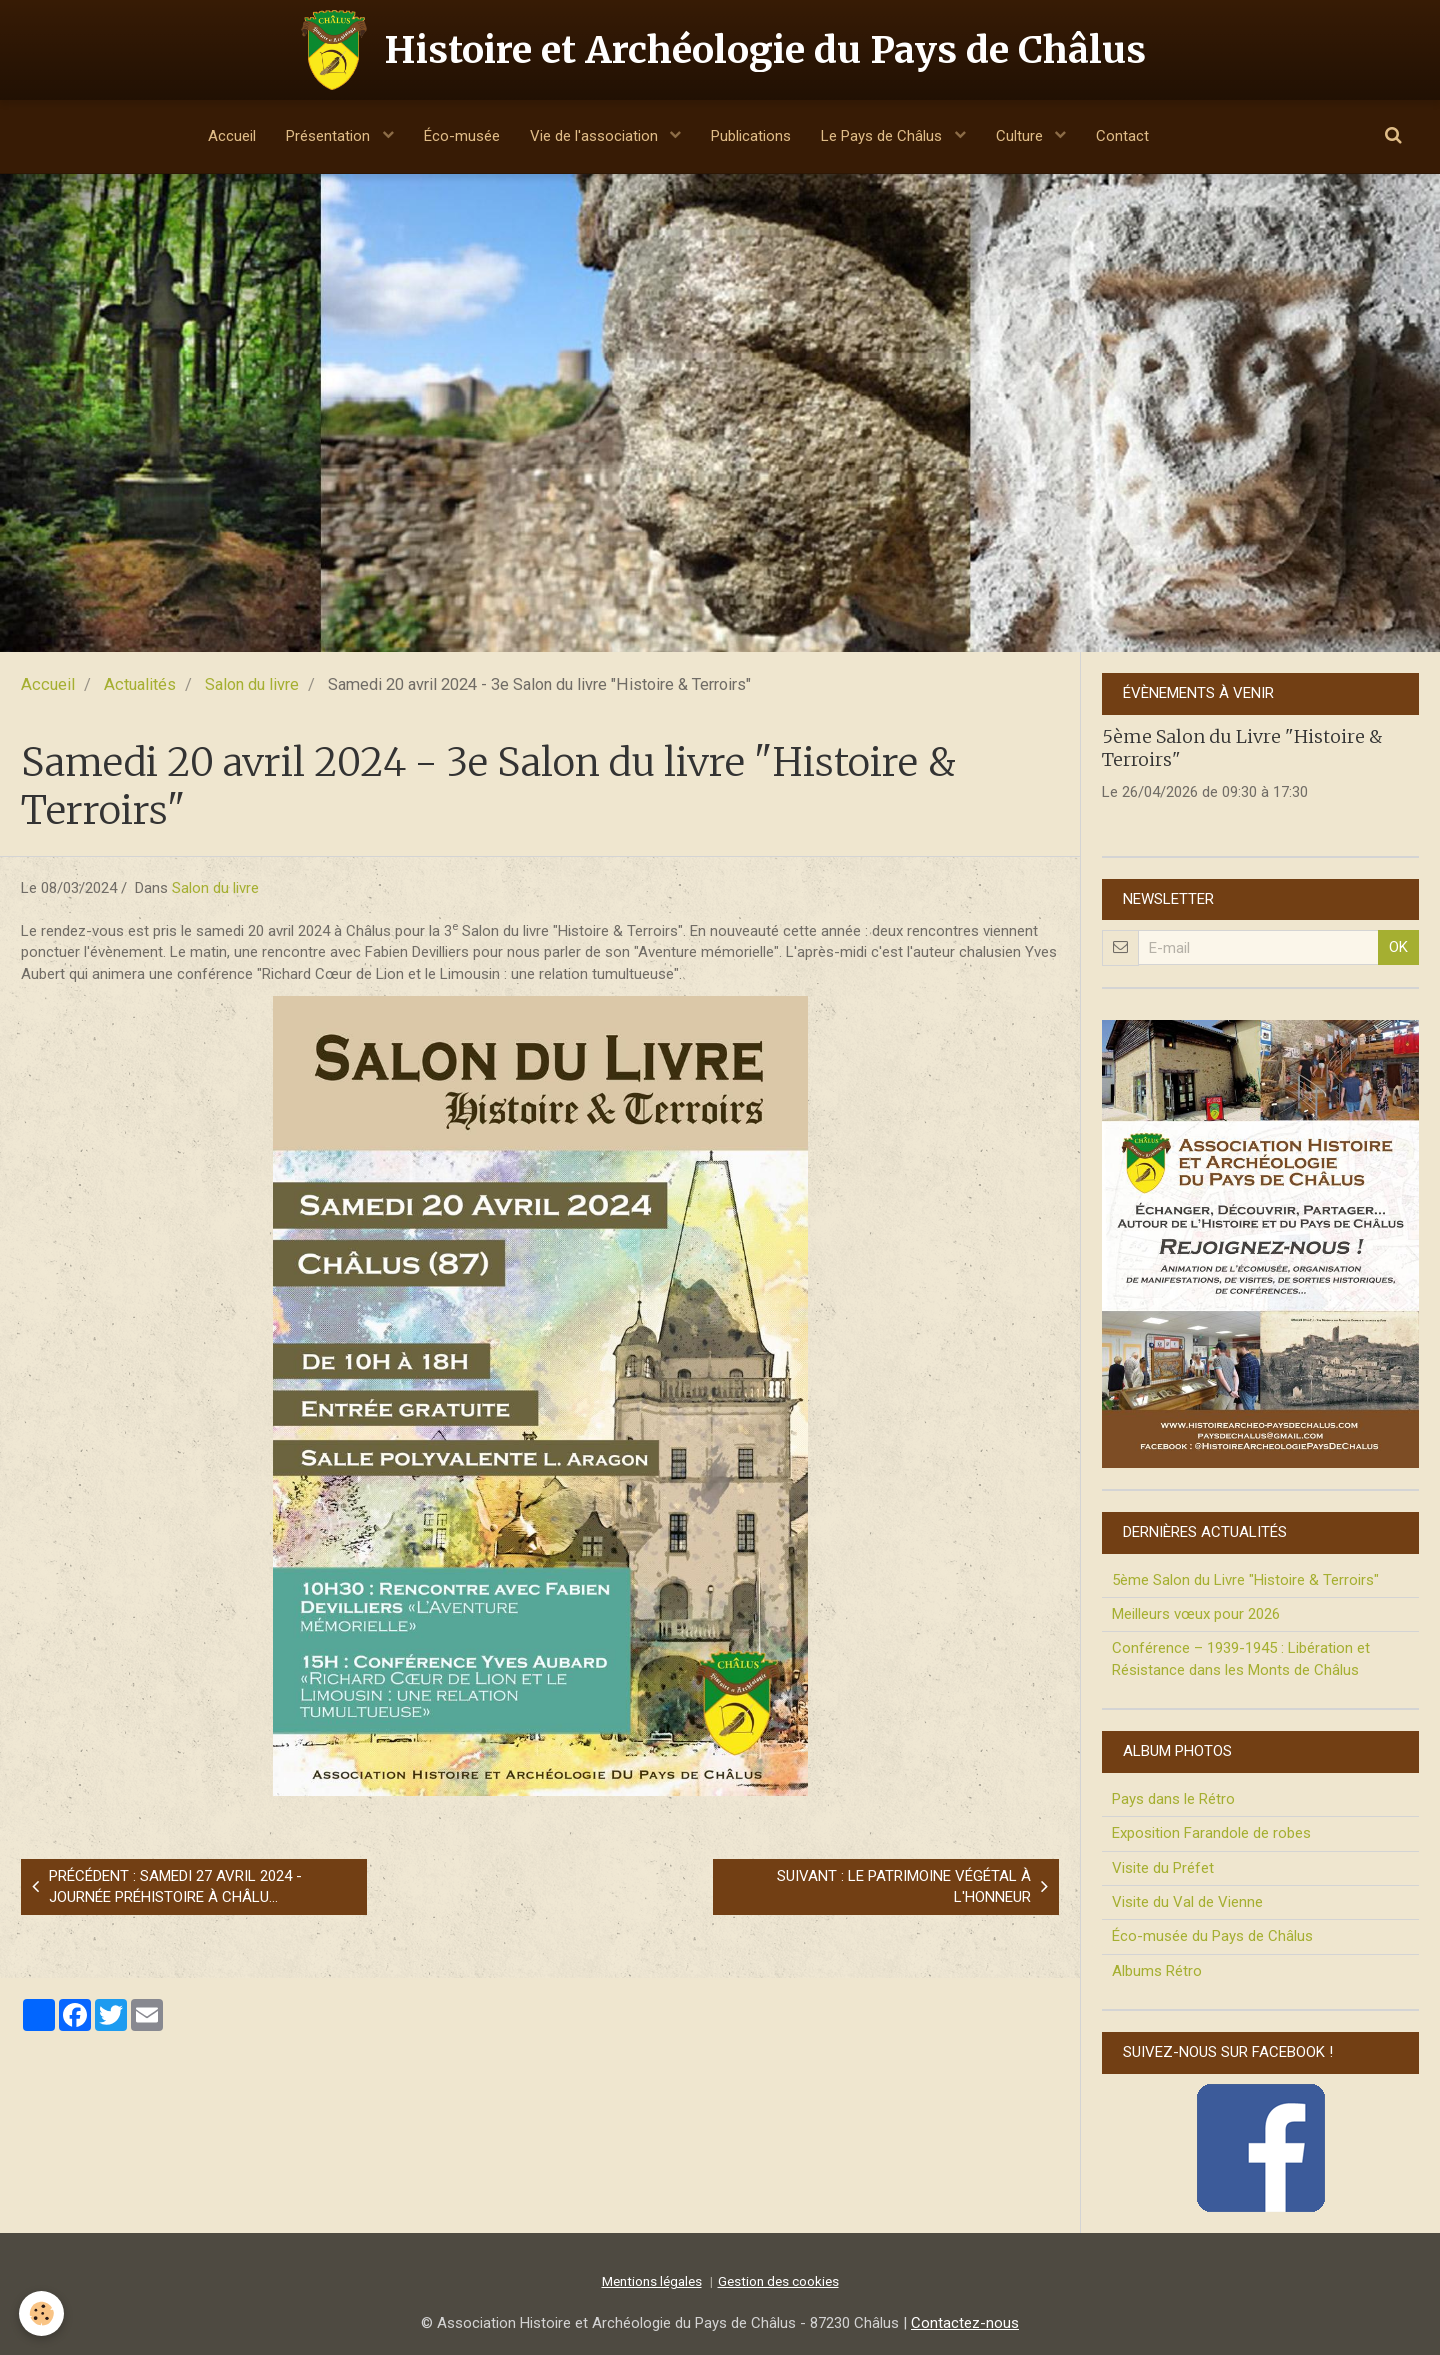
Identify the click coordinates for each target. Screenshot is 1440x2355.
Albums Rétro (1157, 1971)
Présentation (330, 136)
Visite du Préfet (1163, 1868)
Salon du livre (252, 684)
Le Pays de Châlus (883, 136)
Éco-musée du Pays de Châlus (1212, 1936)
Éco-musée (462, 136)
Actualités (140, 684)
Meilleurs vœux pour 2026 (1196, 1614)
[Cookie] (42, 2313)
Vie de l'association (596, 136)
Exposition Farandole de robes (1211, 1833)
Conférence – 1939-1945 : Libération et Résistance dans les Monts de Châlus (1241, 1658)
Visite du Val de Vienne (1187, 1902)
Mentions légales (652, 2281)
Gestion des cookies (778, 2281)
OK (1398, 947)
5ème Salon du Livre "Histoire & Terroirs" (1245, 1580)
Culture (1021, 136)
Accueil (232, 136)
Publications (751, 136)
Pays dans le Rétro (1173, 1799)
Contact (1122, 136)
